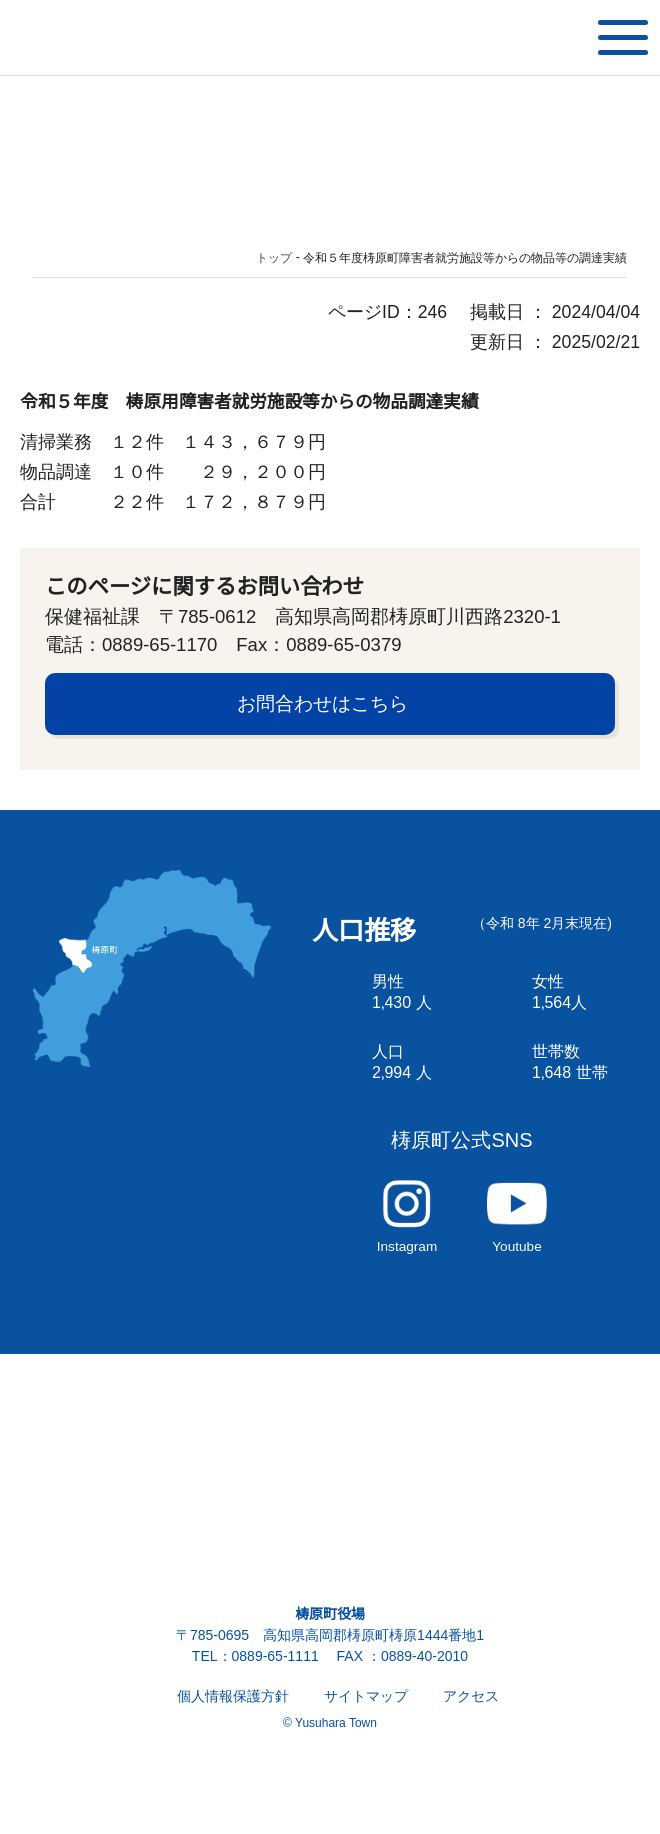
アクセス (470, 1726)
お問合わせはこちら (322, 712)
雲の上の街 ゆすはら (100, 37)
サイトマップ (366, 1726)
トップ (275, 258)
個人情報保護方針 (233, 1726)
